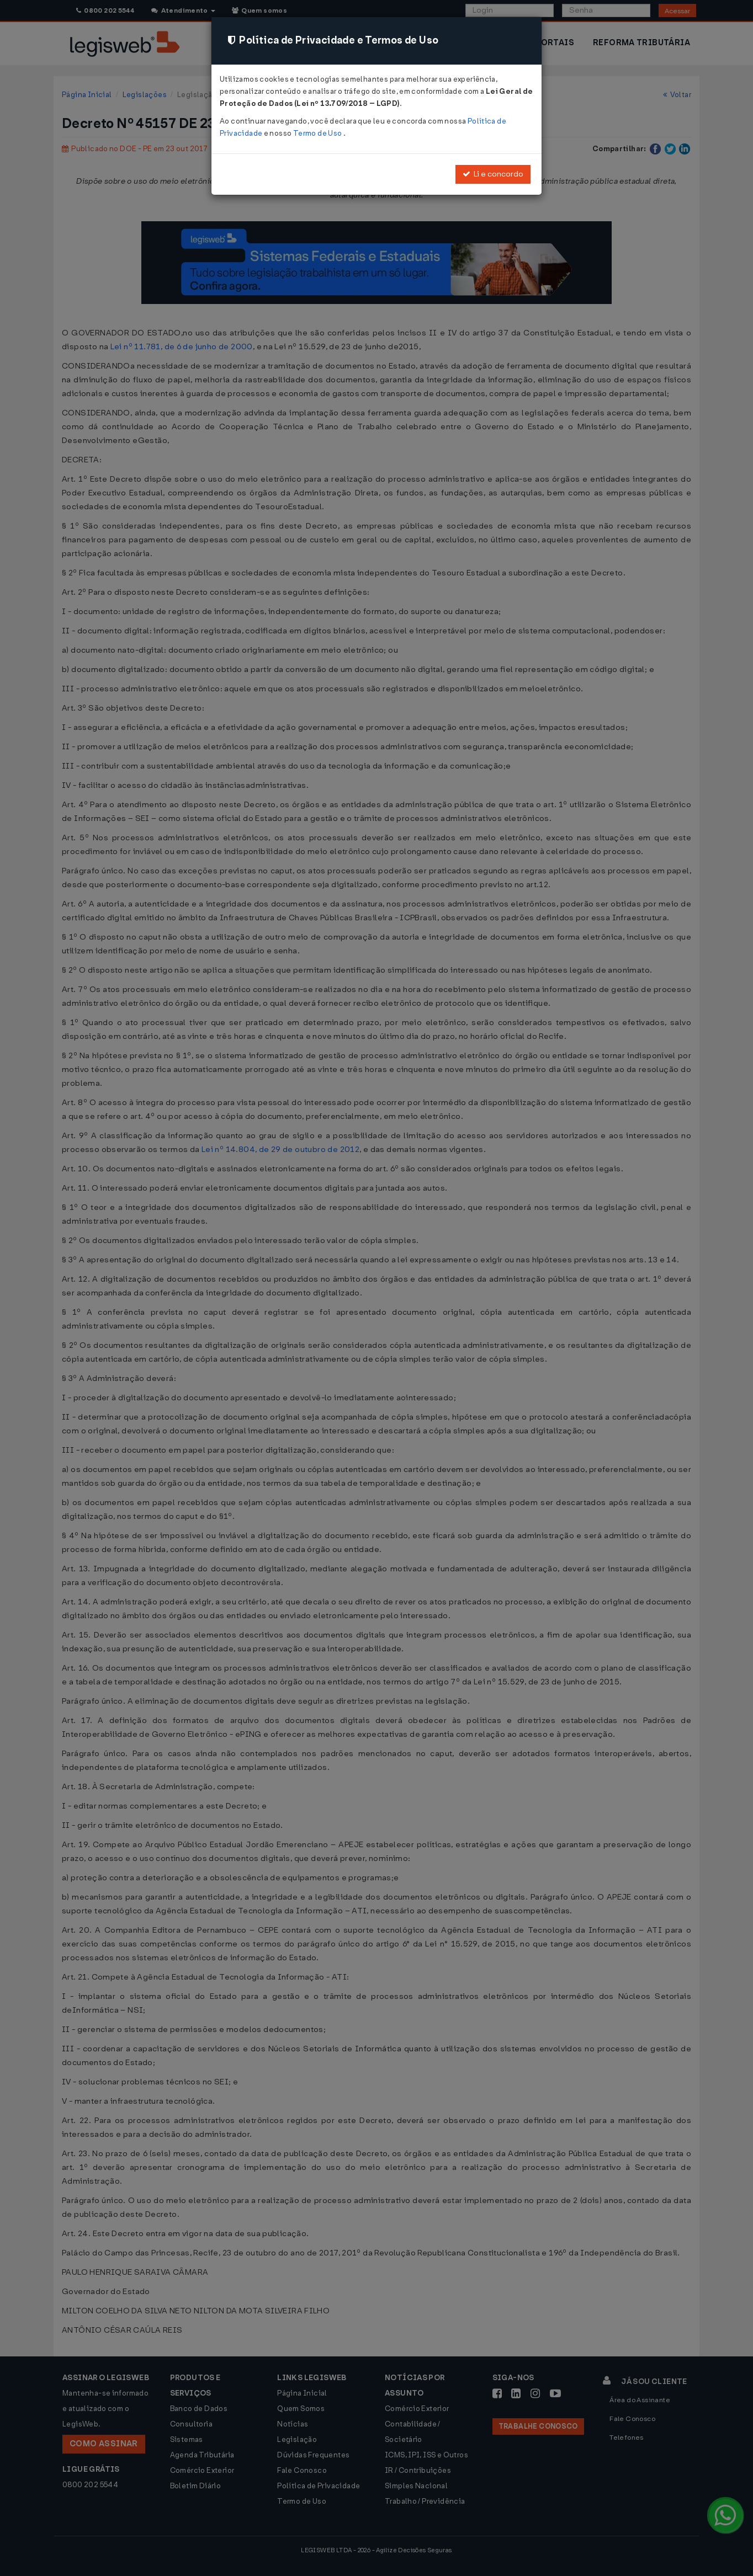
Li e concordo (493, 174)
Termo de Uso (318, 133)
